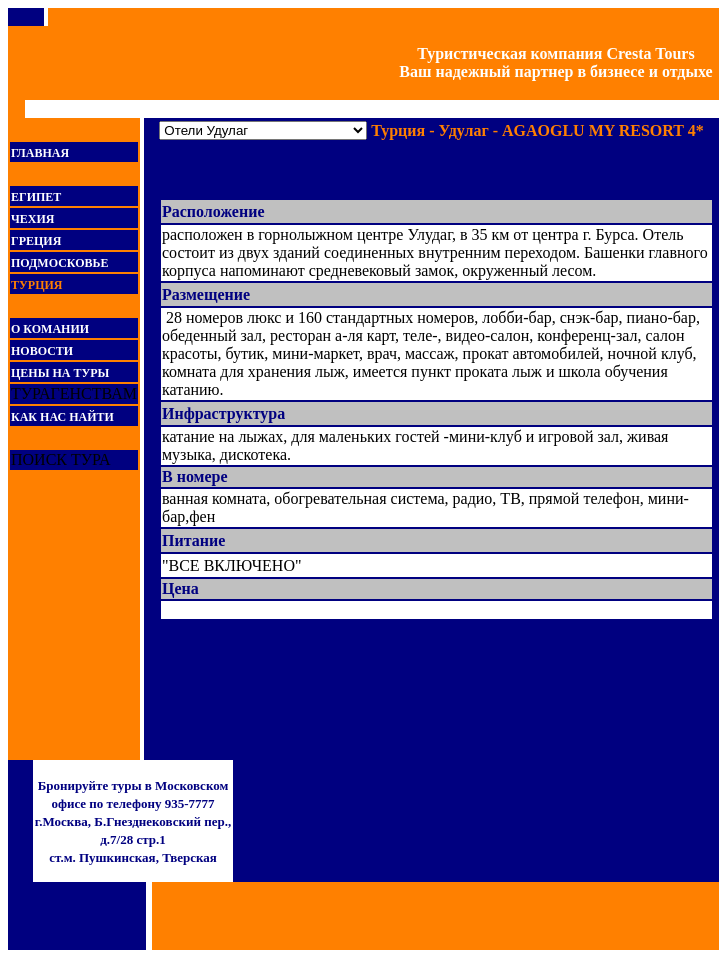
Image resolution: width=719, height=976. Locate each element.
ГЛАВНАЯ (40, 153)
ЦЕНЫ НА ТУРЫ (60, 373)
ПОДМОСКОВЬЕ (59, 263)
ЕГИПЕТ (36, 197)
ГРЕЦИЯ (36, 241)
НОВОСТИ (42, 351)
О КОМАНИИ (50, 329)
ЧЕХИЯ (32, 219)
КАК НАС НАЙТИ (62, 417)
